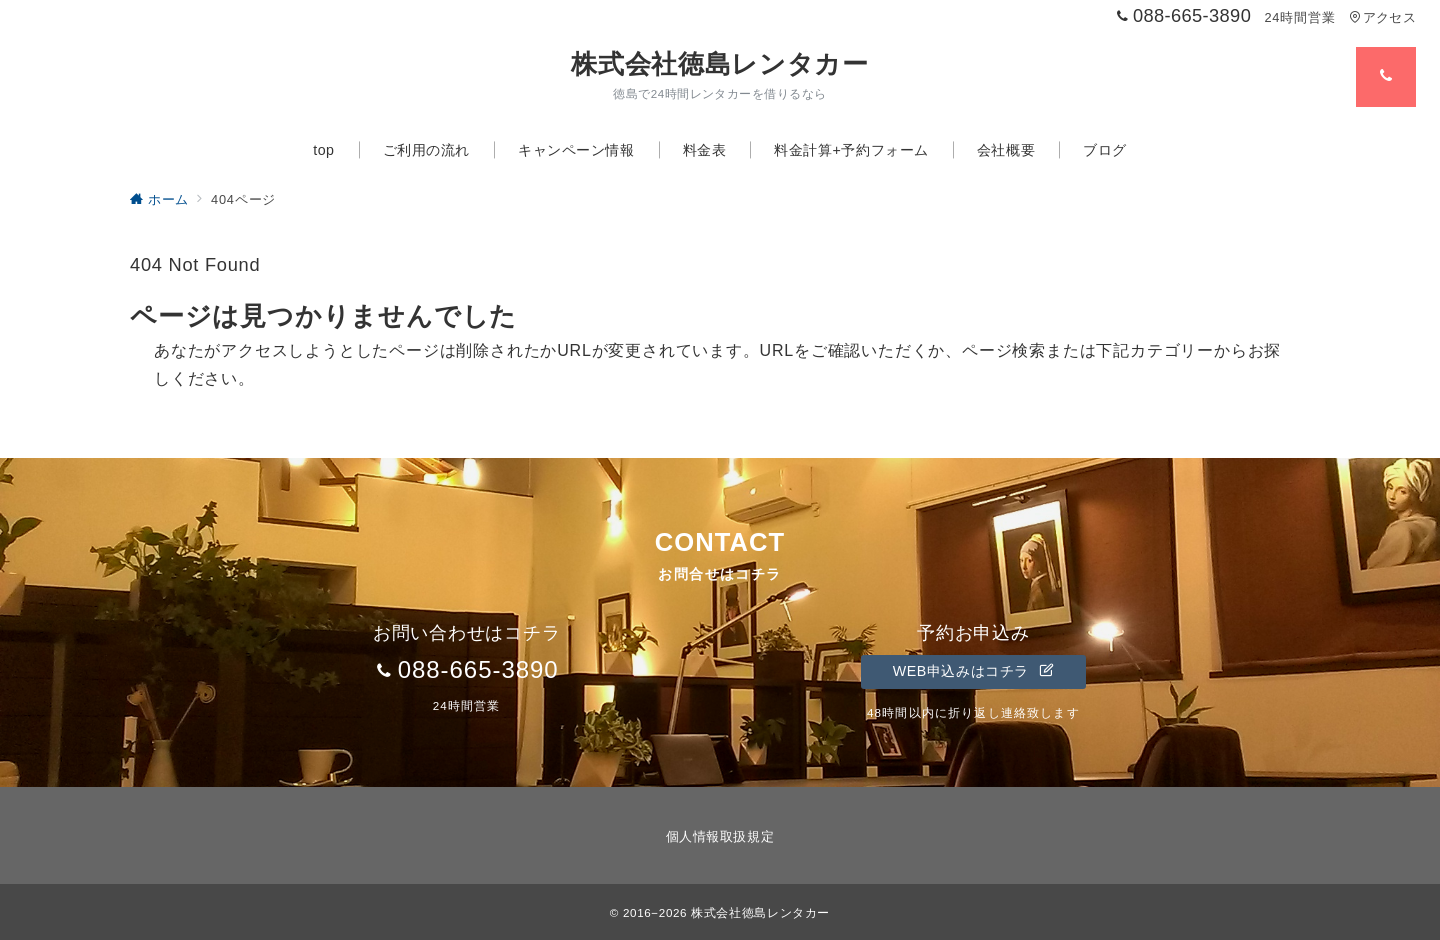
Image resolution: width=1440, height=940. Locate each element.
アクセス (1382, 17)
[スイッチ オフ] (1386, 77)
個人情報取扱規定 (720, 836)
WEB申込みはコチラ (973, 671)
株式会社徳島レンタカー (719, 64)
